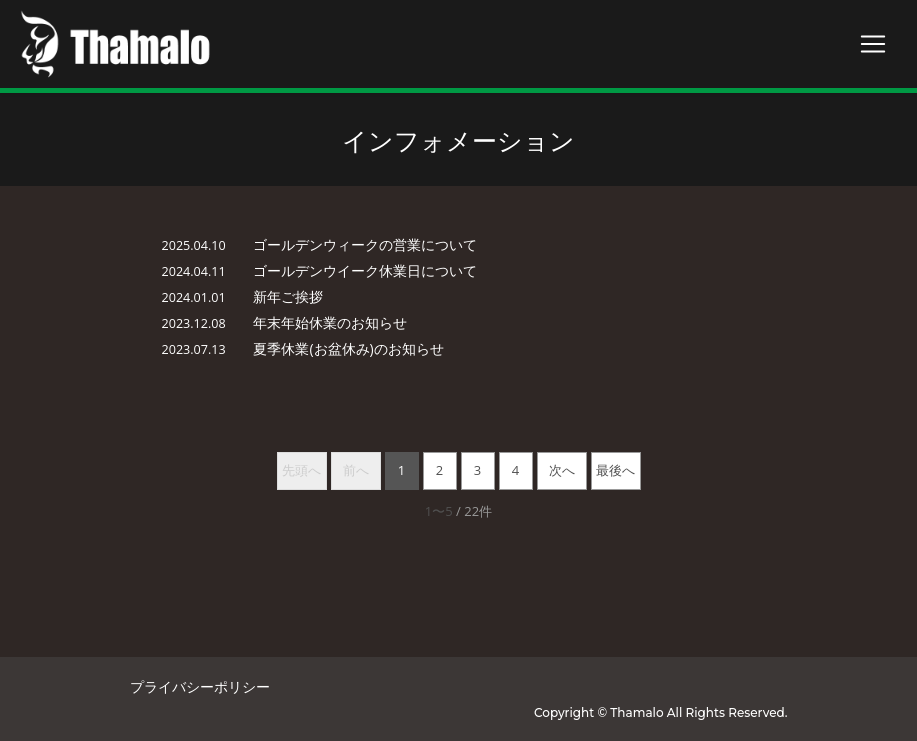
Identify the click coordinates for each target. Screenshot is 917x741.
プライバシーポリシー (200, 686)
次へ (562, 470)
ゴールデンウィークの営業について (365, 244)
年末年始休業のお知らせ (330, 322)
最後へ (615, 470)
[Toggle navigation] (873, 44)
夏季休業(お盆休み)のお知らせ (348, 348)
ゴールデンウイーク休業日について (365, 270)
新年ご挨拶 (288, 296)
